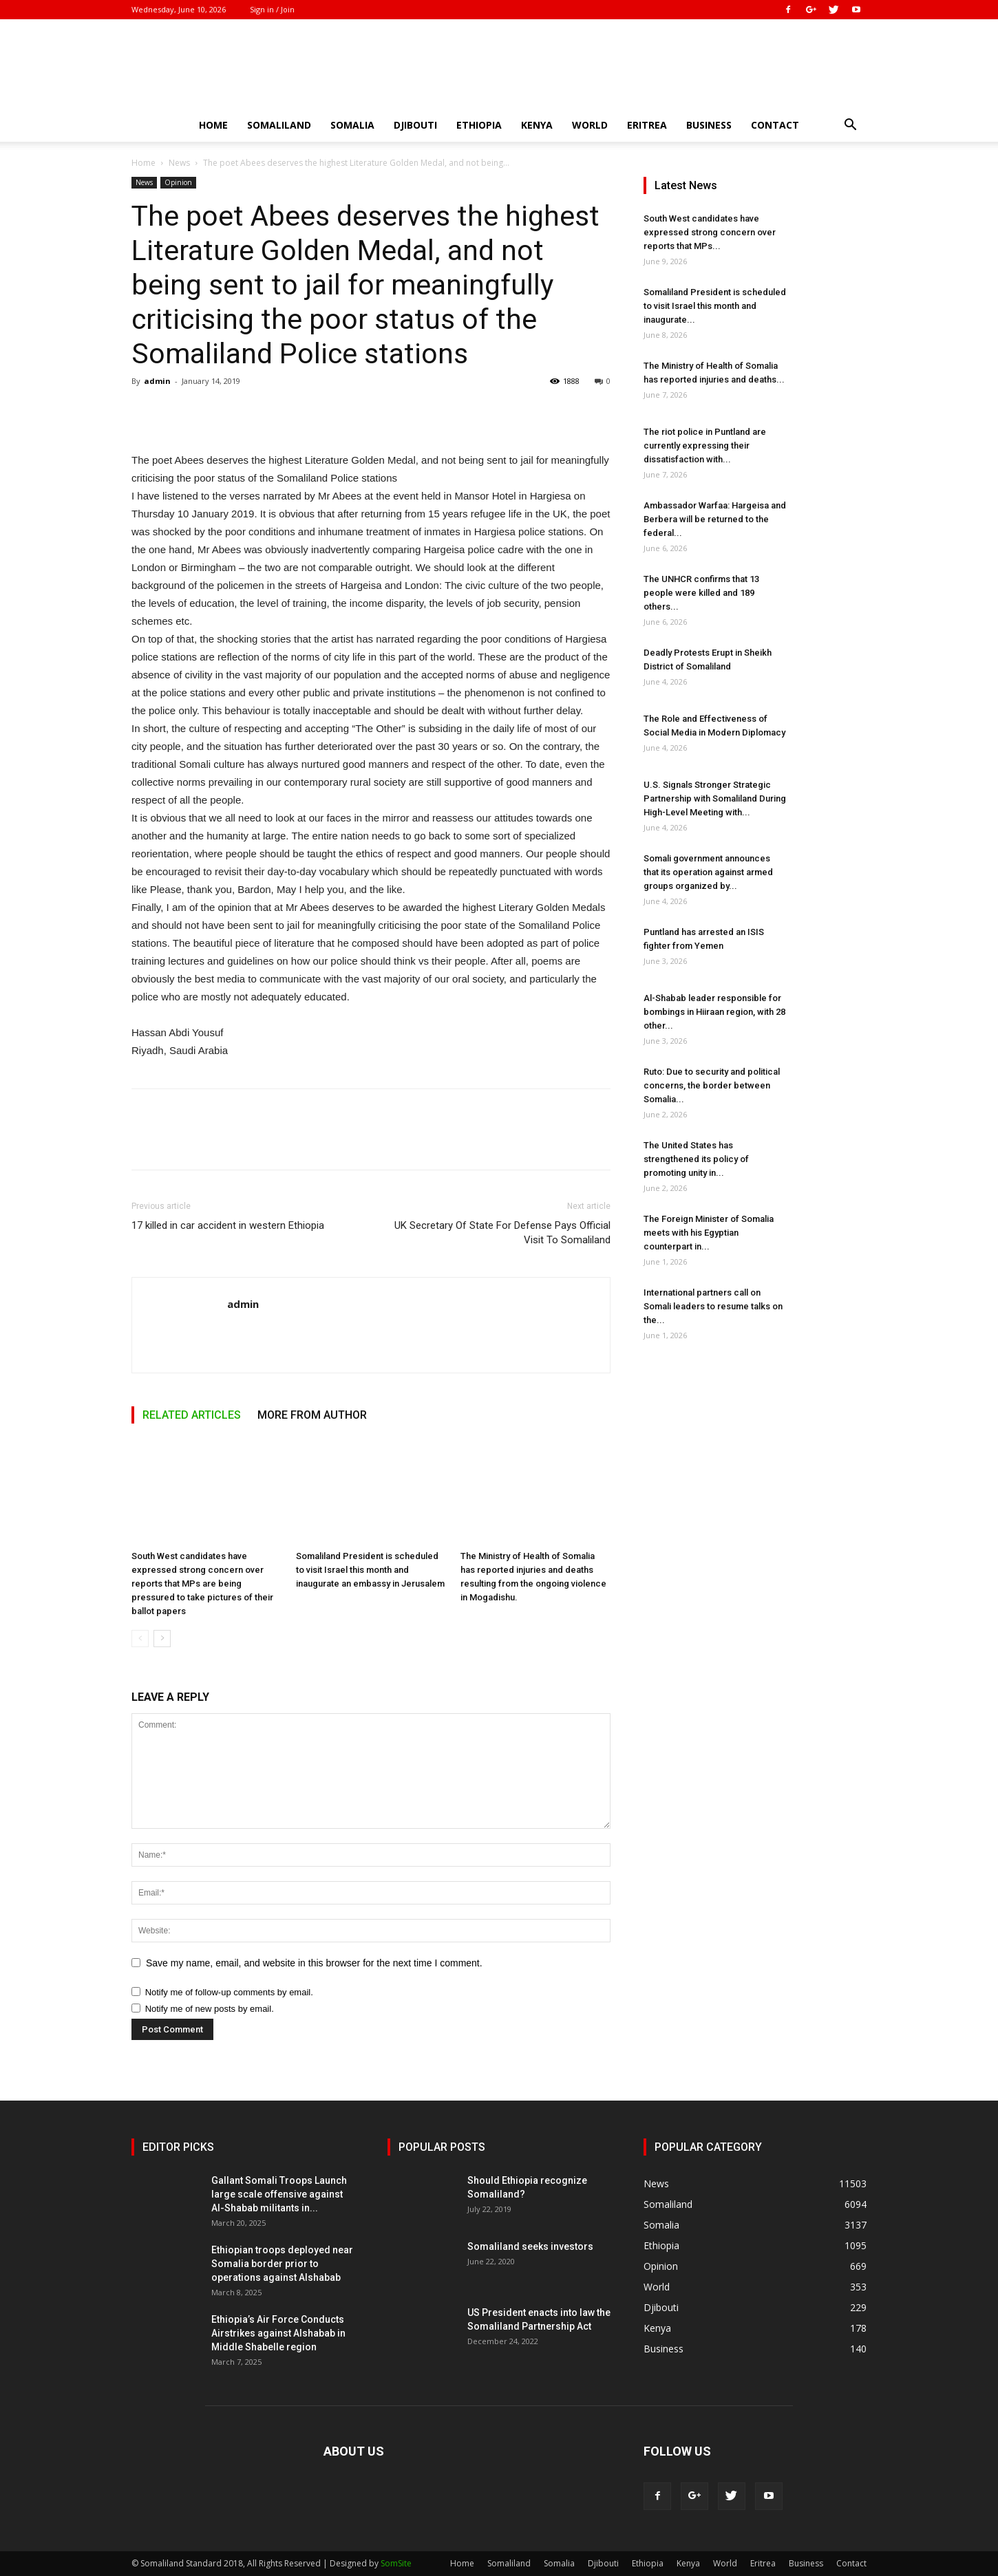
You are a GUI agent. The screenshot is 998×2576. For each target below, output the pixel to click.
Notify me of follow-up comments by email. (229, 1992)
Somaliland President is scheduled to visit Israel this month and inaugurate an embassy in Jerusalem (370, 1570)
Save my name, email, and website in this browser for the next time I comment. (314, 1962)
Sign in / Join (272, 9)
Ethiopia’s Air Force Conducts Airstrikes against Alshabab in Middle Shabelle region (278, 2333)
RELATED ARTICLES (191, 1414)
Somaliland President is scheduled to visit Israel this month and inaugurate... (715, 306)
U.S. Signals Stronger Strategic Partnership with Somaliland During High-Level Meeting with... (715, 798)
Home (213, 124)
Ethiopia (479, 124)
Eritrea (647, 124)
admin (157, 381)
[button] (850, 126)
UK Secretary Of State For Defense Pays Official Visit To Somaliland (502, 1232)
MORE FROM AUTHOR (312, 1414)
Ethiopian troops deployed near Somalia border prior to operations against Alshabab (282, 2263)
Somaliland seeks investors (530, 2246)
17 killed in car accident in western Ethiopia (227, 1225)
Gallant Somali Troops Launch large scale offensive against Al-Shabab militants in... (279, 2194)
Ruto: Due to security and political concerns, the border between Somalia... (712, 1085)
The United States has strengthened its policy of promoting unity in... (696, 1159)
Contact (775, 124)
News (179, 163)
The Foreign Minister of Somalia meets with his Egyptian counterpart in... (709, 1233)
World (590, 124)
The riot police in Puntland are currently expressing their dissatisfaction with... (705, 445)
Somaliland (279, 124)
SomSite (396, 2563)
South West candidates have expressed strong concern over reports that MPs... (710, 232)
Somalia (352, 124)
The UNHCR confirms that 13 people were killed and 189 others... (701, 593)
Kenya (537, 124)
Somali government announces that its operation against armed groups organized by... (708, 872)
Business (709, 124)
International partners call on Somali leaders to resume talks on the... (713, 1306)
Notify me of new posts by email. (209, 2009)
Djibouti (415, 124)
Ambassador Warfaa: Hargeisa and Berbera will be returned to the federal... (715, 519)
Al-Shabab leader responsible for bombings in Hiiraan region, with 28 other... (714, 1012)
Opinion (178, 182)
